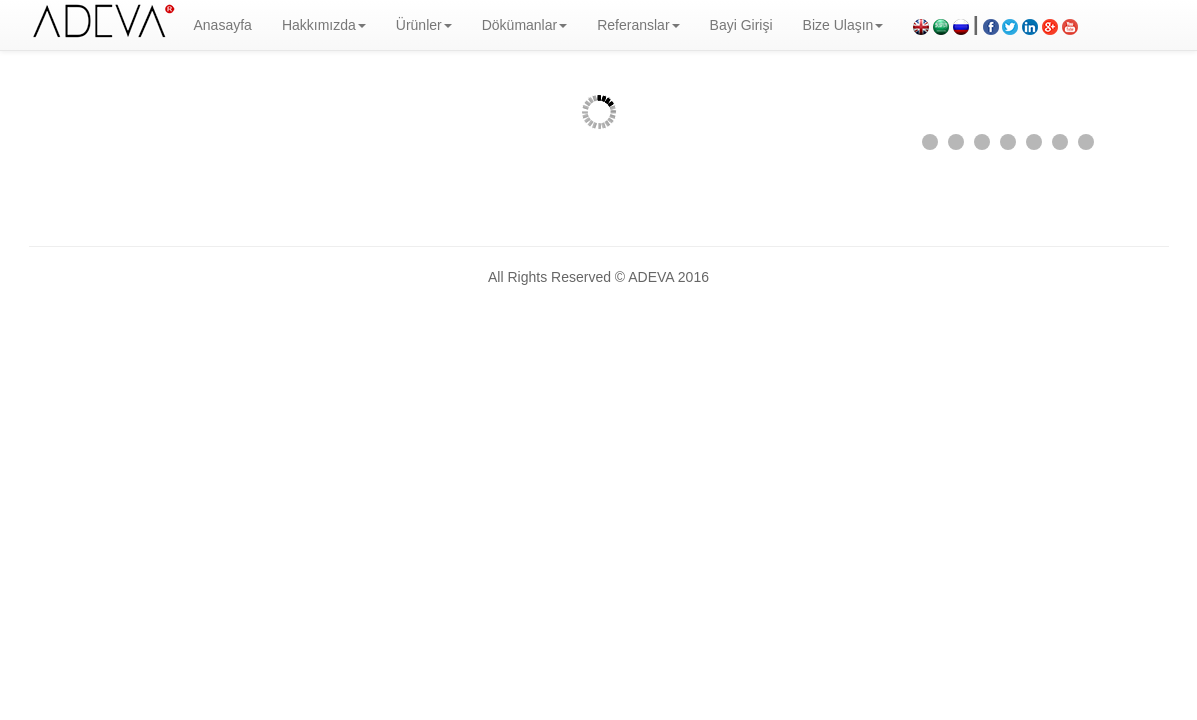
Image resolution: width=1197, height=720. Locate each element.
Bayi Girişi (741, 25)
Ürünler (424, 25)
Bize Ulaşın (843, 25)
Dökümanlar (524, 25)
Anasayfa (223, 25)
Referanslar (638, 25)
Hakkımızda (324, 25)
